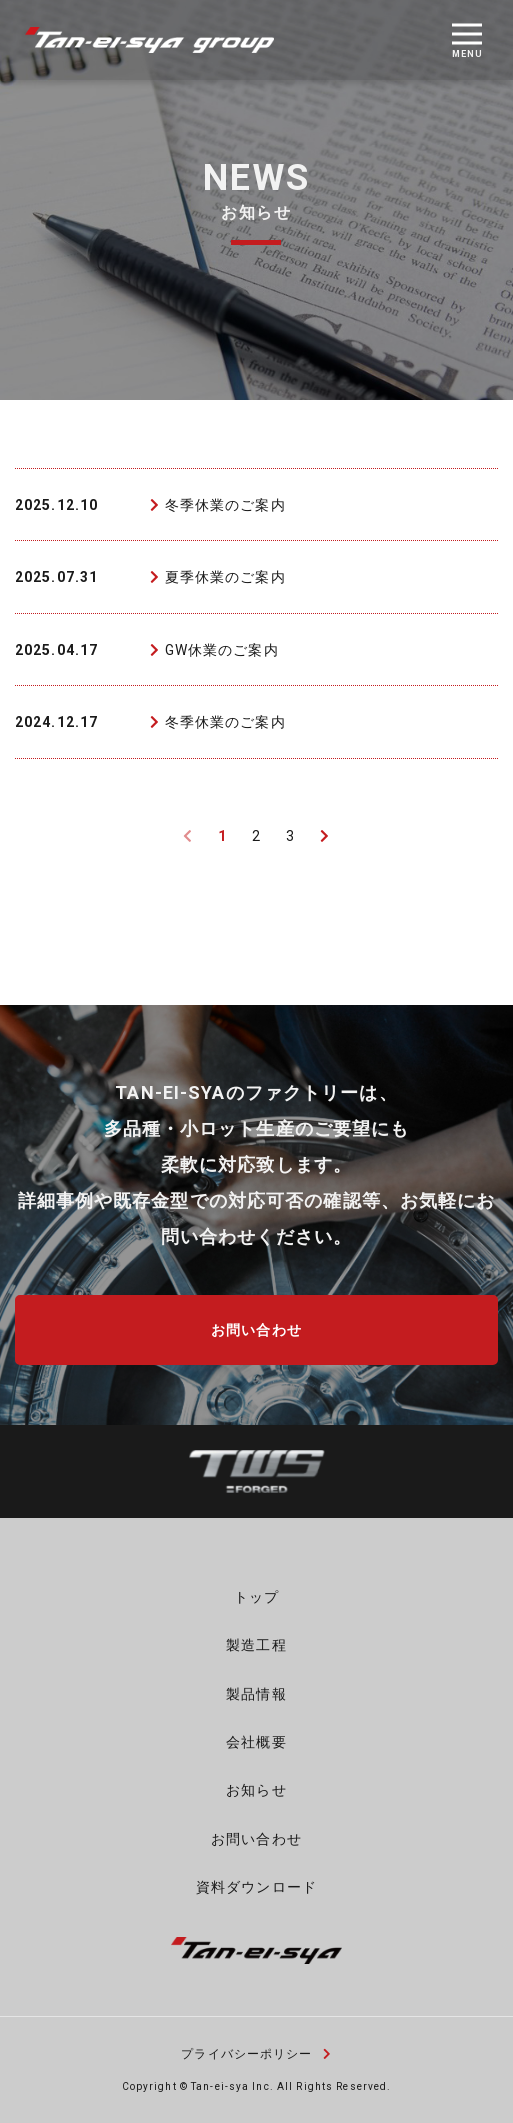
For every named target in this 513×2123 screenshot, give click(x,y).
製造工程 (256, 1645)
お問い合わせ (256, 1330)
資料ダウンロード (256, 1887)
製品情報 (256, 1694)
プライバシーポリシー (256, 2054)
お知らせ (256, 1790)
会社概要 (256, 1742)
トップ (256, 1597)
